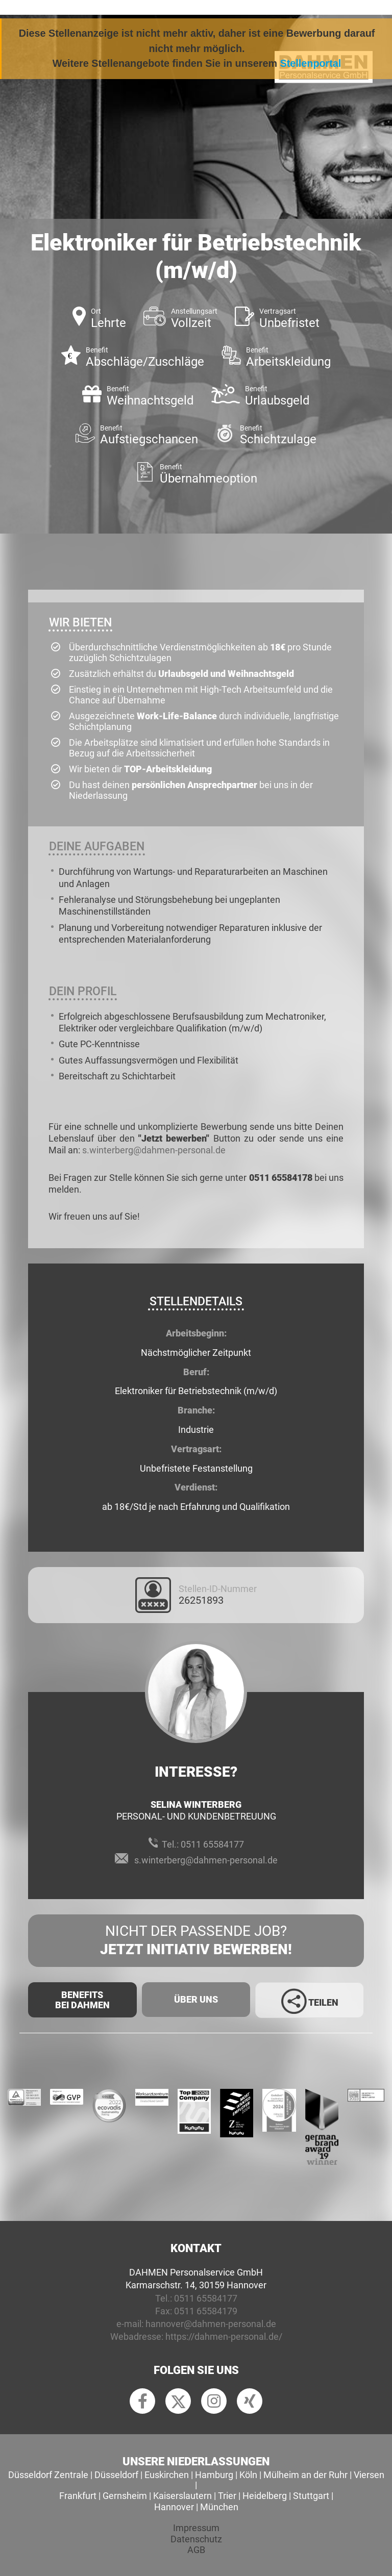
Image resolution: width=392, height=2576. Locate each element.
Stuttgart (311, 2495)
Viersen (369, 2474)
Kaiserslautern (182, 2495)
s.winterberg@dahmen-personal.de (154, 1150)
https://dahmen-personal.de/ (223, 2336)
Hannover (174, 2507)
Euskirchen (166, 2474)
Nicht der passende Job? (196, 1941)
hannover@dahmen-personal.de (210, 2323)
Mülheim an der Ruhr (305, 2474)
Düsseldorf (116, 2474)
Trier (227, 2495)
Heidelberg (264, 2495)
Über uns (196, 1999)
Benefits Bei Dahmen (82, 1999)
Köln (248, 2474)
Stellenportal (310, 63)
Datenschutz (196, 2539)
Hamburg (214, 2474)
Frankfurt (77, 2495)
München (219, 2507)
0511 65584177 (212, 1844)
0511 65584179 (205, 2311)
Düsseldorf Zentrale (48, 2474)
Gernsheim (125, 2495)
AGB (196, 2549)
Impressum (196, 2527)
